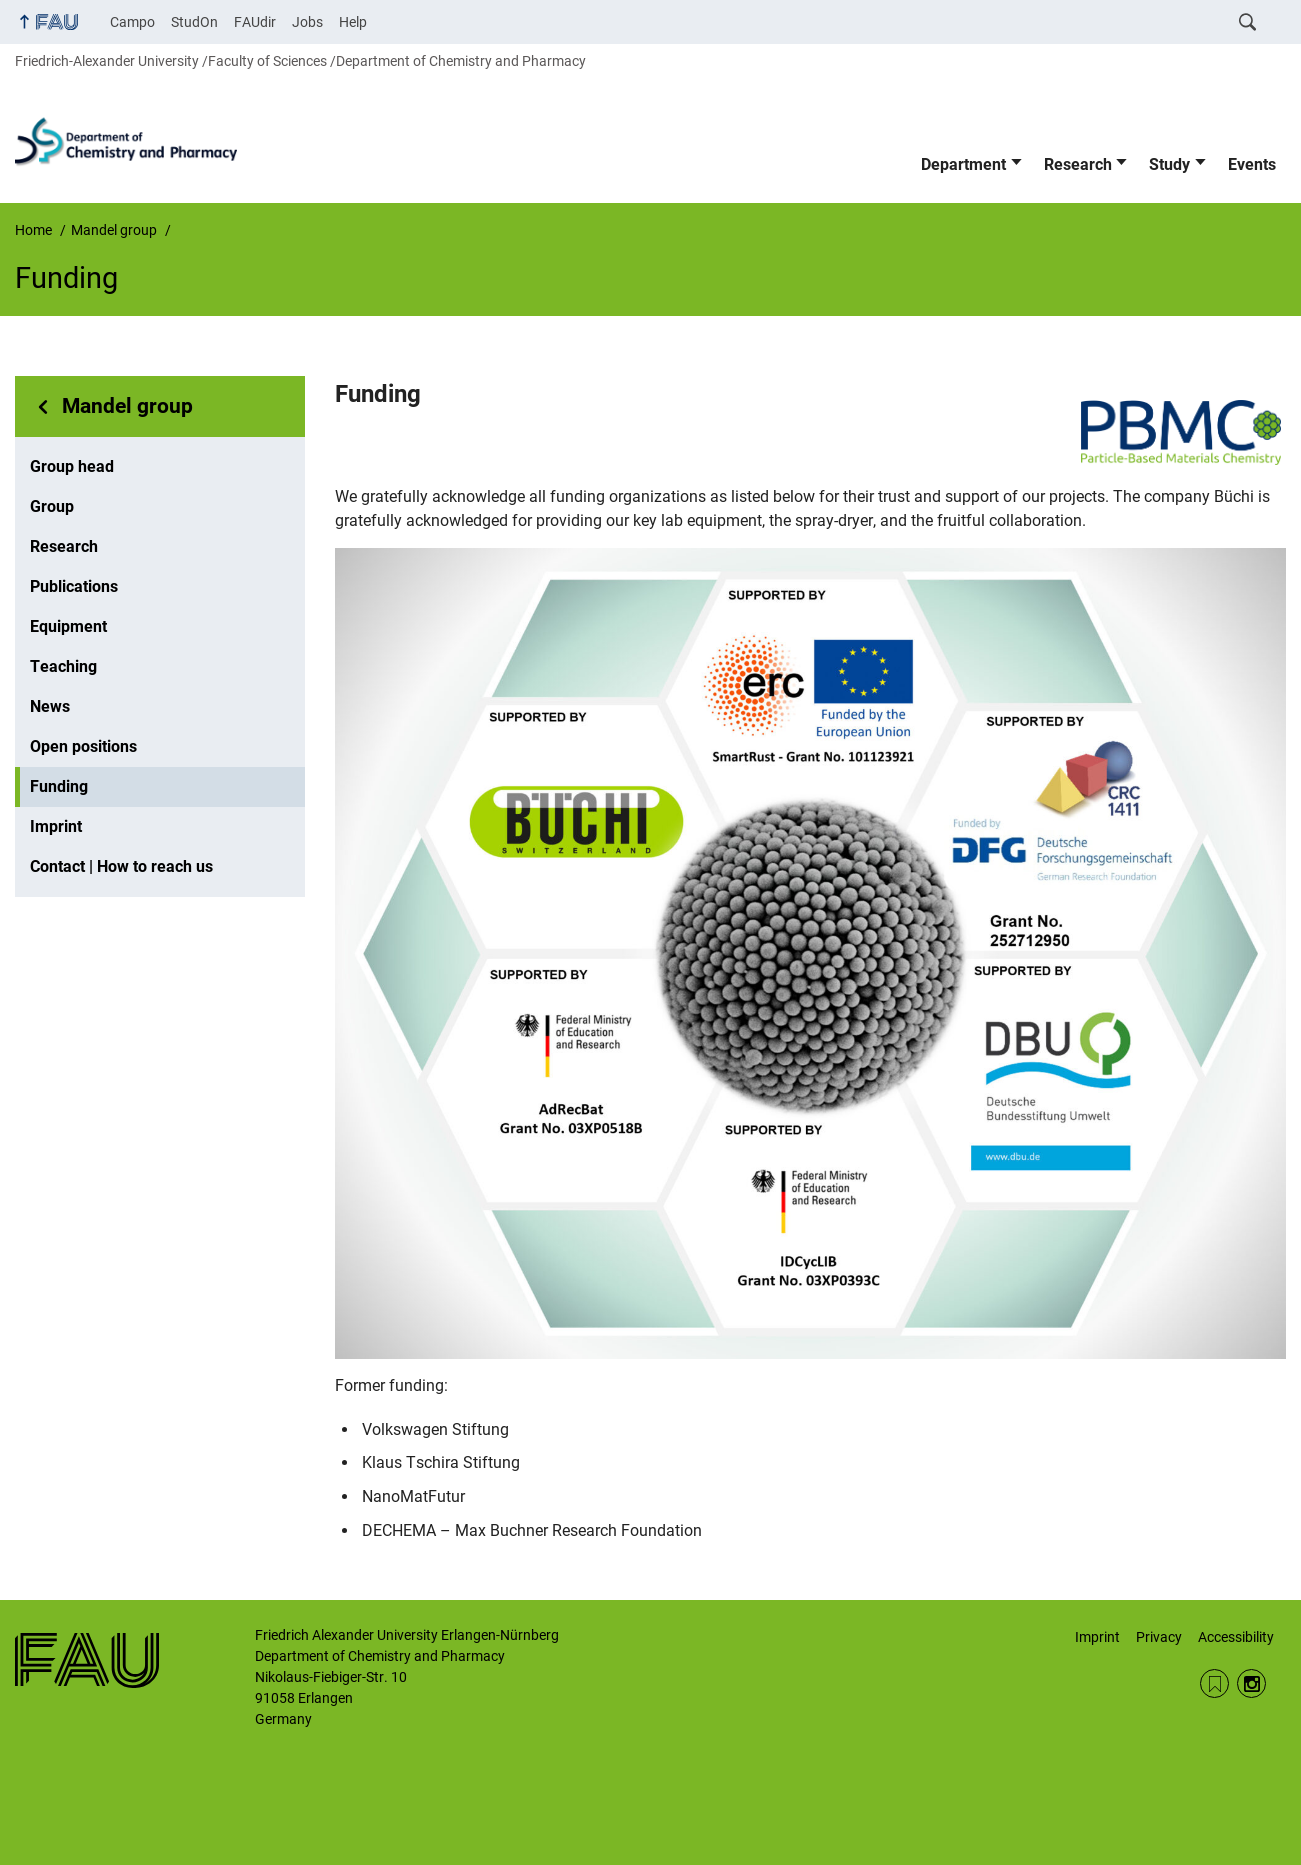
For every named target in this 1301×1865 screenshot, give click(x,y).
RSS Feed (1214, 1683)
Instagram (1251, 1683)
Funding (59, 786)
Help (353, 22)
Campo (132, 22)
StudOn (194, 22)
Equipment (68, 626)
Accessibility (1236, 1637)
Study (1169, 164)
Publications (74, 586)
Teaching (63, 666)
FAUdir (255, 22)
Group (52, 506)
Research (1078, 164)
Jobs (307, 22)
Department (963, 164)
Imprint (56, 826)
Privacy (1159, 1637)
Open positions (83, 746)
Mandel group (127, 406)
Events (1252, 164)
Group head (72, 466)
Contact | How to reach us (121, 866)
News (50, 706)
